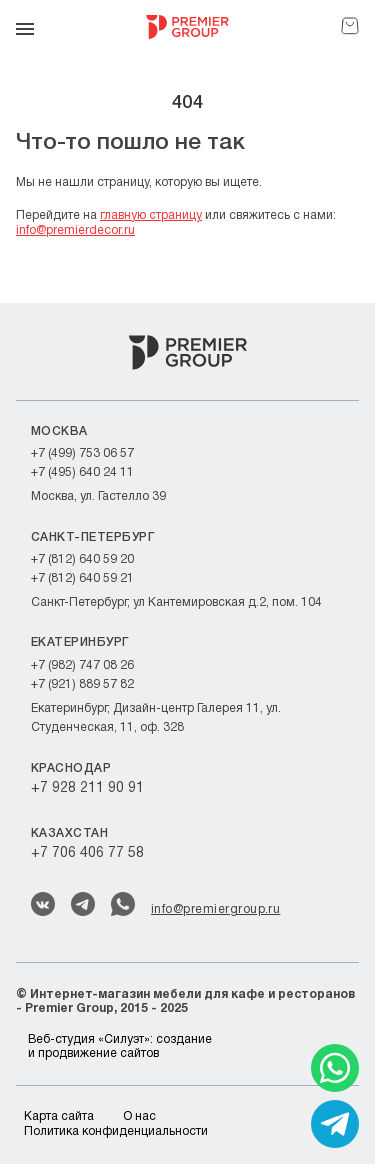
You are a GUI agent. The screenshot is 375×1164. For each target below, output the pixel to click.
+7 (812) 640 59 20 (82, 559)
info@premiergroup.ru (215, 909)
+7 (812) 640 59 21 (82, 578)
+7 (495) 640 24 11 (82, 472)
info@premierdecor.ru (75, 230)
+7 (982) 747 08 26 (82, 665)
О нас (139, 1116)
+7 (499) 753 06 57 (82, 453)
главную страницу (151, 215)
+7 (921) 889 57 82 (82, 684)
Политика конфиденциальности (116, 1131)
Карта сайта (59, 1116)
